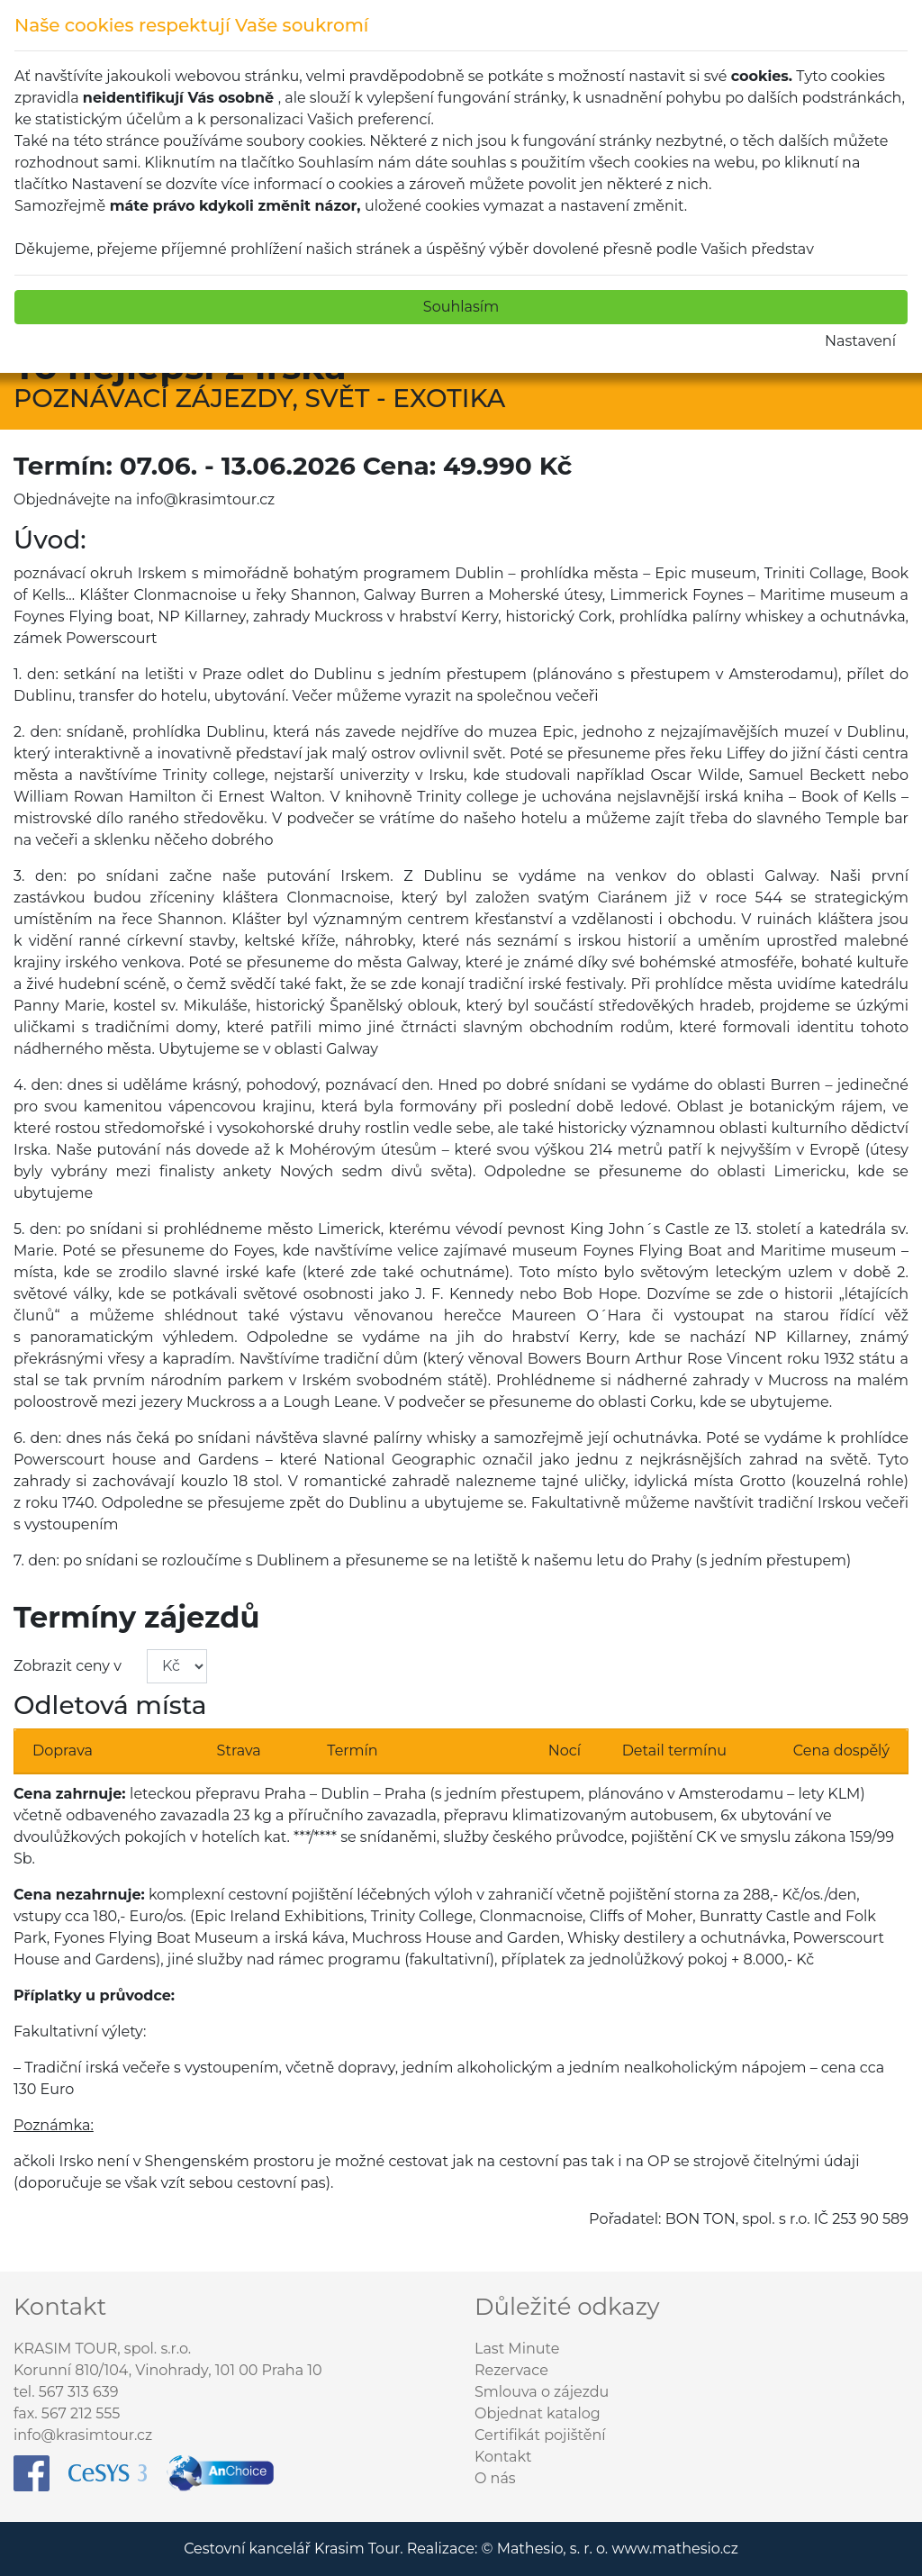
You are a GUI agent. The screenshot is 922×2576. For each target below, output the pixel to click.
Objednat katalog (538, 2413)
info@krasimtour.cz (83, 2435)
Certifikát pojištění (540, 2435)
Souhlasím (461, 306)
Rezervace (511, 2370)
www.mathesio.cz (674, 2548)
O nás (495, 2478)
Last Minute (517, 2348)
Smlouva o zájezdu (542, 2391)
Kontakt (503, 2456)
